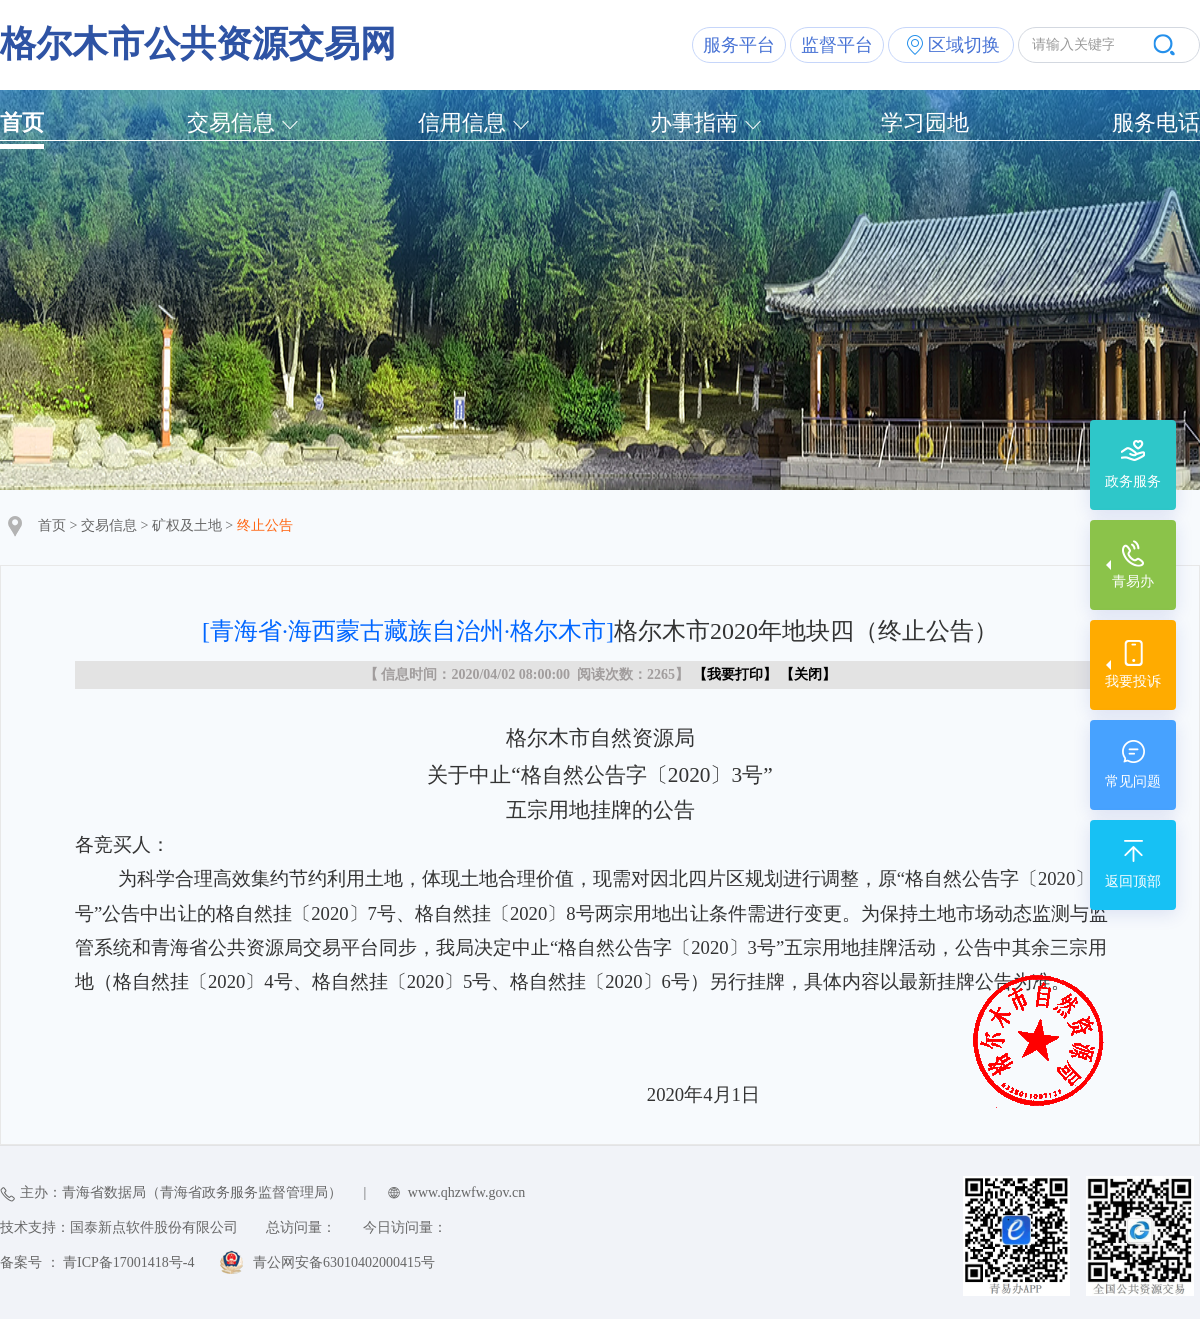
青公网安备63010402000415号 (344, 1262)
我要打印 (735, 674)
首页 (22, 122)
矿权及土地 (187, 525)
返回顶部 (1133, 881)
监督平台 (837, 45)
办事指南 (694, 122)
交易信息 (231, 122)
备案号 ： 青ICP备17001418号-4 (97, 1262)
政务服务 (1133, 481)
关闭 (808, 674)
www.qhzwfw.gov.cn (466, 1192)
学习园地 (925, 122)
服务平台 (739, 45)
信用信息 (462, 122)
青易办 (1133, 581)
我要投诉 (1133, 681)
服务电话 (1156, 122)
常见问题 (1133, 781)
